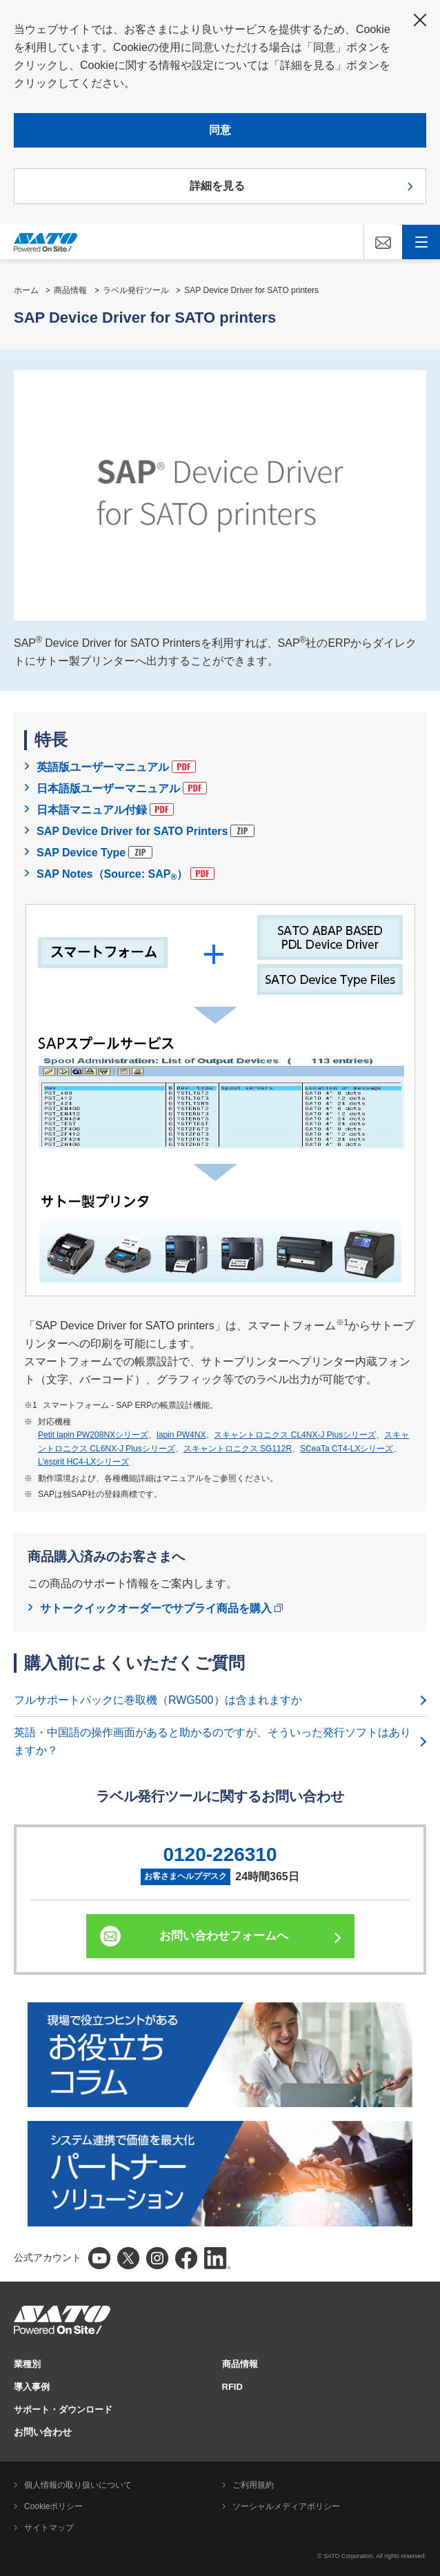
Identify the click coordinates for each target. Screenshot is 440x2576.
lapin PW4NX (181, 1435)
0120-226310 (220, 1854)
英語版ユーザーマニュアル (116, 767)
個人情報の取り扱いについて (78, 2485)
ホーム (26, 290)
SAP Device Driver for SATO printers (251, 290)
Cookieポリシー (53, 2506)
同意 (220, 130)
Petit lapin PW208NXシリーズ (93, 1435)
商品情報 (70, 290)
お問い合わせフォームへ (223, 1935)
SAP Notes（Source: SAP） (125, 874)
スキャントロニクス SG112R (237, 1448)
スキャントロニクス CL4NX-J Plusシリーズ (295, 1435)
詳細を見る (217, 186)
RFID (232, 2387)
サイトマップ (49, 2528)
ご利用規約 (253, 2485)
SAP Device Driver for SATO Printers (145, 831)
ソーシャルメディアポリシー (286, 2506)
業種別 (27, 2364)
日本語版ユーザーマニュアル (122, 788)
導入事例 (32, 2387)
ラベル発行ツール (136, 290)
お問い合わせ (43, 2431)
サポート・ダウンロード (63, 2409)
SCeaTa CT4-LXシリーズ (346, 1448)
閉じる (420, 20)
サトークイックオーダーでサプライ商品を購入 (161, 1608)
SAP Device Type (94, 852)
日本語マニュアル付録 (105, 809)
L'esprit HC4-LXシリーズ (83, 1462)
